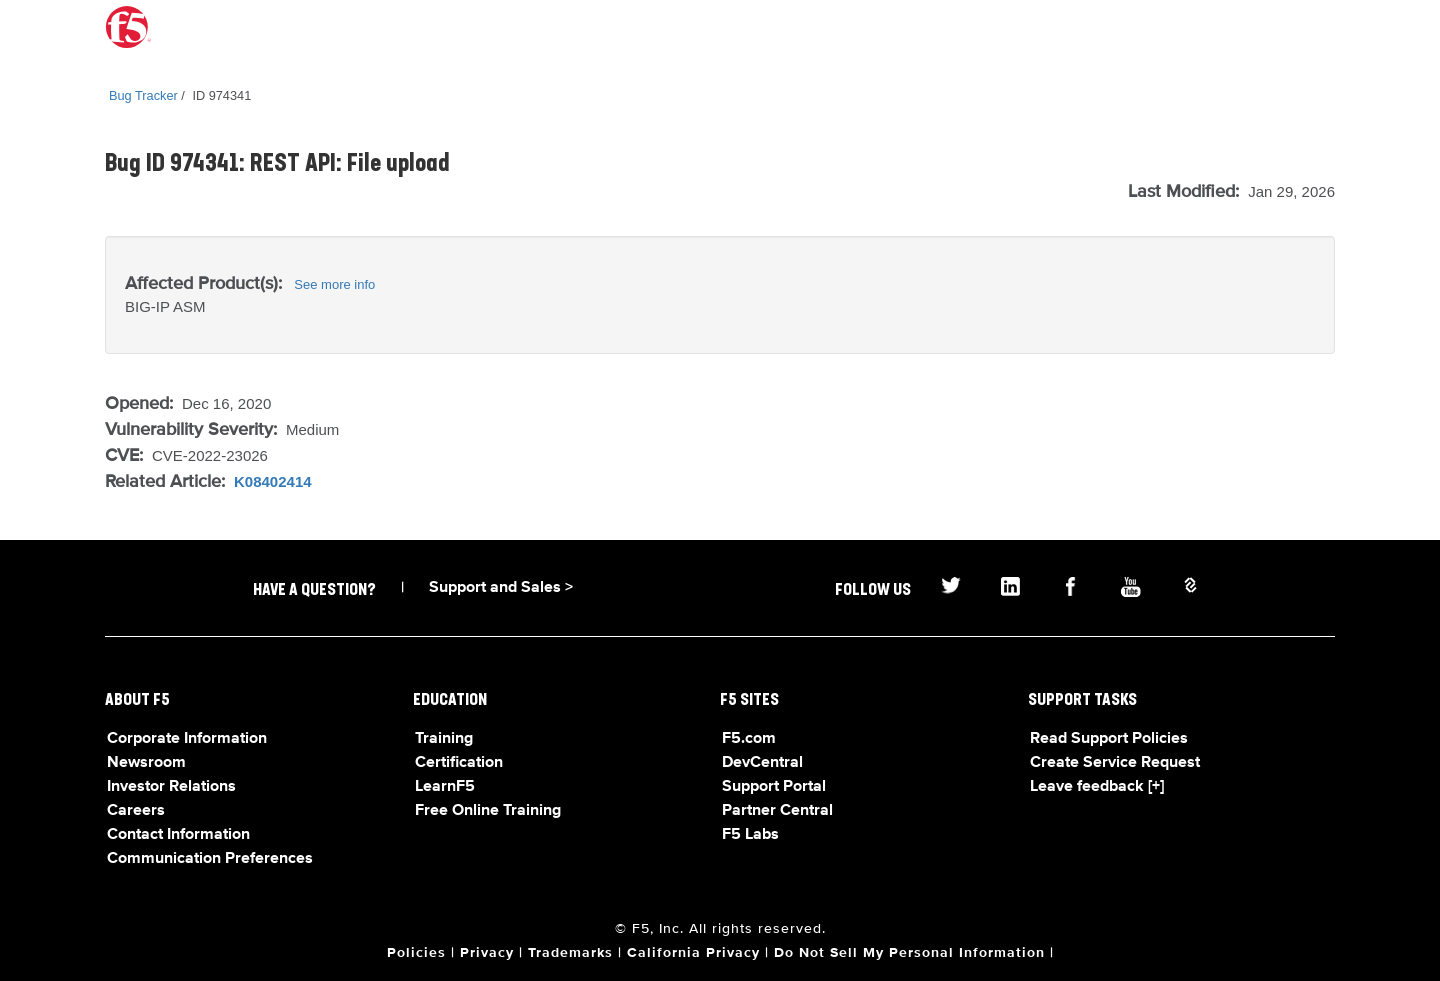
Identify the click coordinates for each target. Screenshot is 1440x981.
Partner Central (777, 811)
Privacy (487, 953)
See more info (334, 284)
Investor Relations (171, 787)
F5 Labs (750, 835)
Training (444, 739)
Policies (416, 953)
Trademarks (570, 953)
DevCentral (762, 763)
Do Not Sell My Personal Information (909, 953)
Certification (459, 763)
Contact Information (178, 835)
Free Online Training (488, 811)
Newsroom (146, 763)
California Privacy (693, 953)
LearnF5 (445, 787)
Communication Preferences (210, 859)
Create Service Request (1115, 763)
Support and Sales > (501, 588)
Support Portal (774, 787)
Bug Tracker (143, 95)
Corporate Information (187, 739)
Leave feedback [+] (1097, 787)
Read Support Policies (1109, 739)
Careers (136, 811)
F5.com (749, 739)
